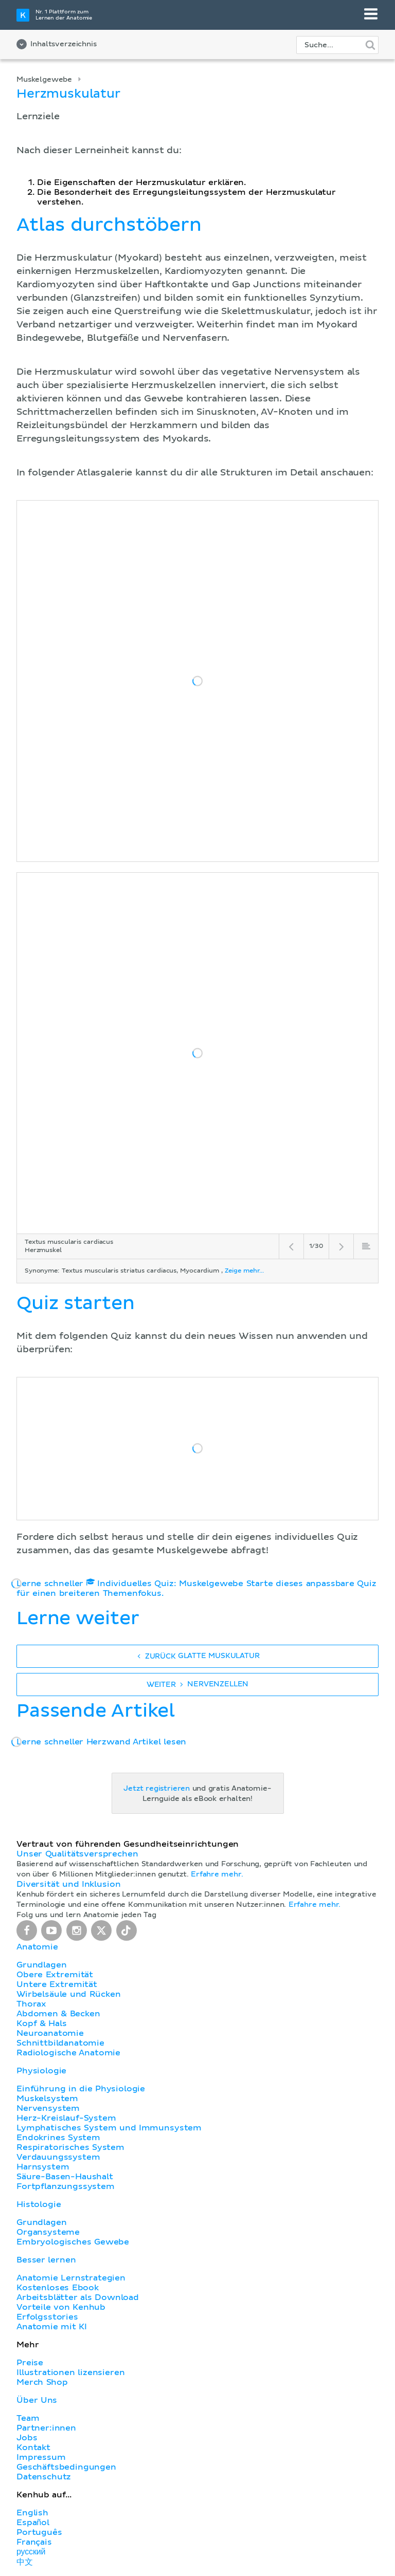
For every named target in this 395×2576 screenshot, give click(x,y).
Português (39, 2532)
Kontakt (33, 2447)
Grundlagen (41, 1965)
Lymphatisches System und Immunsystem (109, 2128)
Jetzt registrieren (156, 1788)
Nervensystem (48, 2108)
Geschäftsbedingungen (66, 2467)
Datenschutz (43, 2477)
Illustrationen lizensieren (70, 2372)
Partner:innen (46, 2428)
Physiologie (41, 2071)
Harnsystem (42, 2167)
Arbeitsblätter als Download (77, 2297)
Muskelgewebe (44, 79)
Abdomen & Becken (58, 2014)
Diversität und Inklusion (68, 1884)
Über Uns (36, 2400)
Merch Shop (42, 2382)
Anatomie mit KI (51, 2327)
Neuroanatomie (50, 2033)
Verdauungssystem (58, 2157)
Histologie (38, 2204)
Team (27, 2418)
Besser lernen (46, 2260)
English (32, 2513)
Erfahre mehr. (217, 1874)
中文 (24, 2562)
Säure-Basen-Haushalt (64, 2177)
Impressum (41, 2457)
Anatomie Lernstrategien (70, 2278)
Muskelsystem (47, 2098)
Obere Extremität (54, 1975)
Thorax (31, 2004)
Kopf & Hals (41, 2023)
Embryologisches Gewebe (72, 2242)
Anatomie (37, 1947)
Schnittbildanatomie (60, 2043)
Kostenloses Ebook (57, 2288)
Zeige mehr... (244, 1271)
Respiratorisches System (70, 2147)
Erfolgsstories (47, 2317)
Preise (29, 2363)
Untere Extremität (56, 1984)
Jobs (26, 2438)
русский (30, 2552)
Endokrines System (58, 2137)
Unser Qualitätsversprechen (77, 1854)
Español (32, 2522)
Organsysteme (48, 2232)
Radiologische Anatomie (68, 2053)
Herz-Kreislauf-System (66, 2118)
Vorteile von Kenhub (60, 2307)
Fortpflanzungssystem (65, 2186)
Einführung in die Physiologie (80, 2089)
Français (34, 2542)
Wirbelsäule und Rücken (68, 1994)
